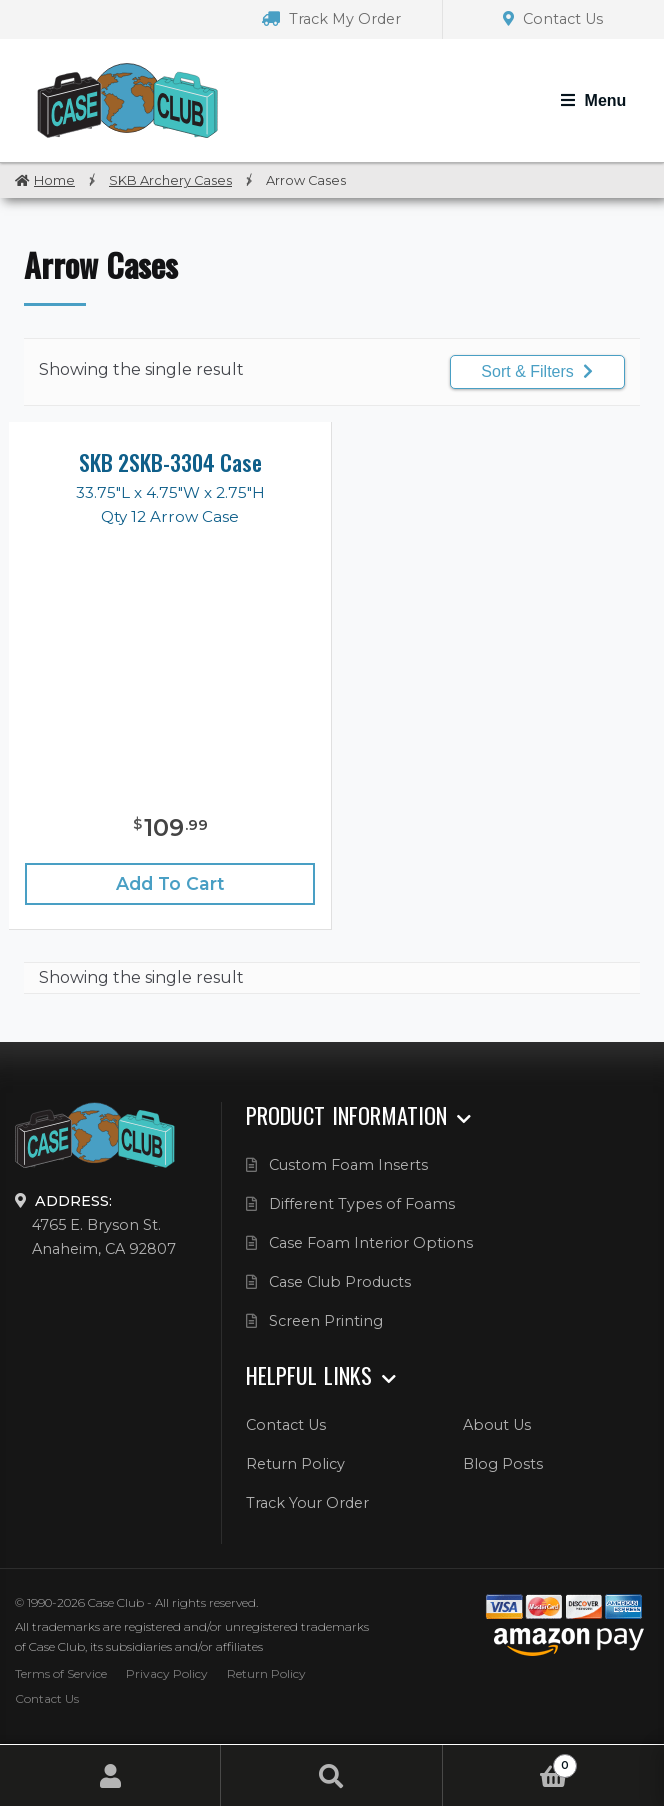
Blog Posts (503, 1464)
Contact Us (553, 19)
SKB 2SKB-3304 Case (170, 462)
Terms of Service (61, 1673)
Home (54, 180)
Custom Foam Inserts (348, 1165)
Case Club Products (340, 1282)
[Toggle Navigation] (593, 101)
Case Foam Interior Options (371, 1243)
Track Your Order (307, 1503)
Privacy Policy (167, 1673)
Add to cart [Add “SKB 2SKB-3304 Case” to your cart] (170, 883)
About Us (497, 1425)
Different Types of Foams (362, 1204)
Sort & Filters (537, 371)
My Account (110, 1775)
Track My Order (331, 19)
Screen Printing (326, 1321)
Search (331, 1775)
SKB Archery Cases (170, 180)
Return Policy (295, 1464)
